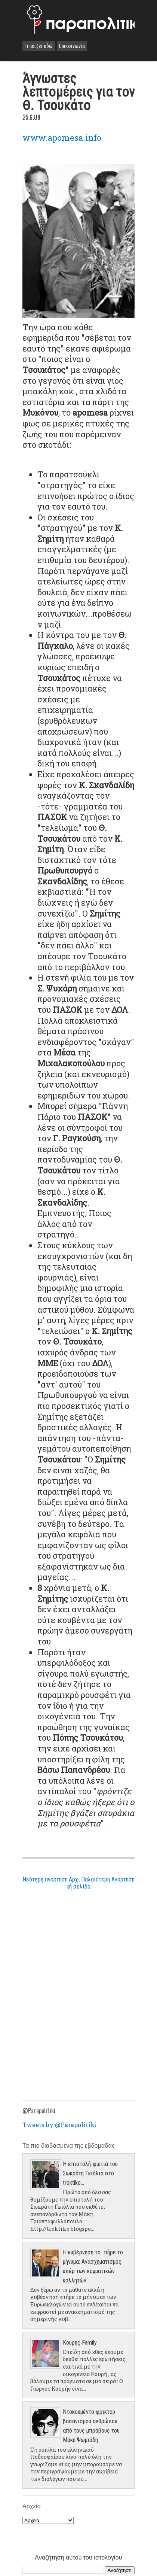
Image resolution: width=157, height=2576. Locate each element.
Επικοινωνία (72, 46)
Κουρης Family (80, 2342)
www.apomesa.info (61, 137)
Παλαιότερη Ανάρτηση (108, 1879)
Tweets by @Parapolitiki (59, 2125)
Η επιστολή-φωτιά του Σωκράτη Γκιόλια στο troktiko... (90, 2173)
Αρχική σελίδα (78, 1883)
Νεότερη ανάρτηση (45, 1879)
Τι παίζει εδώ (39, 46)
